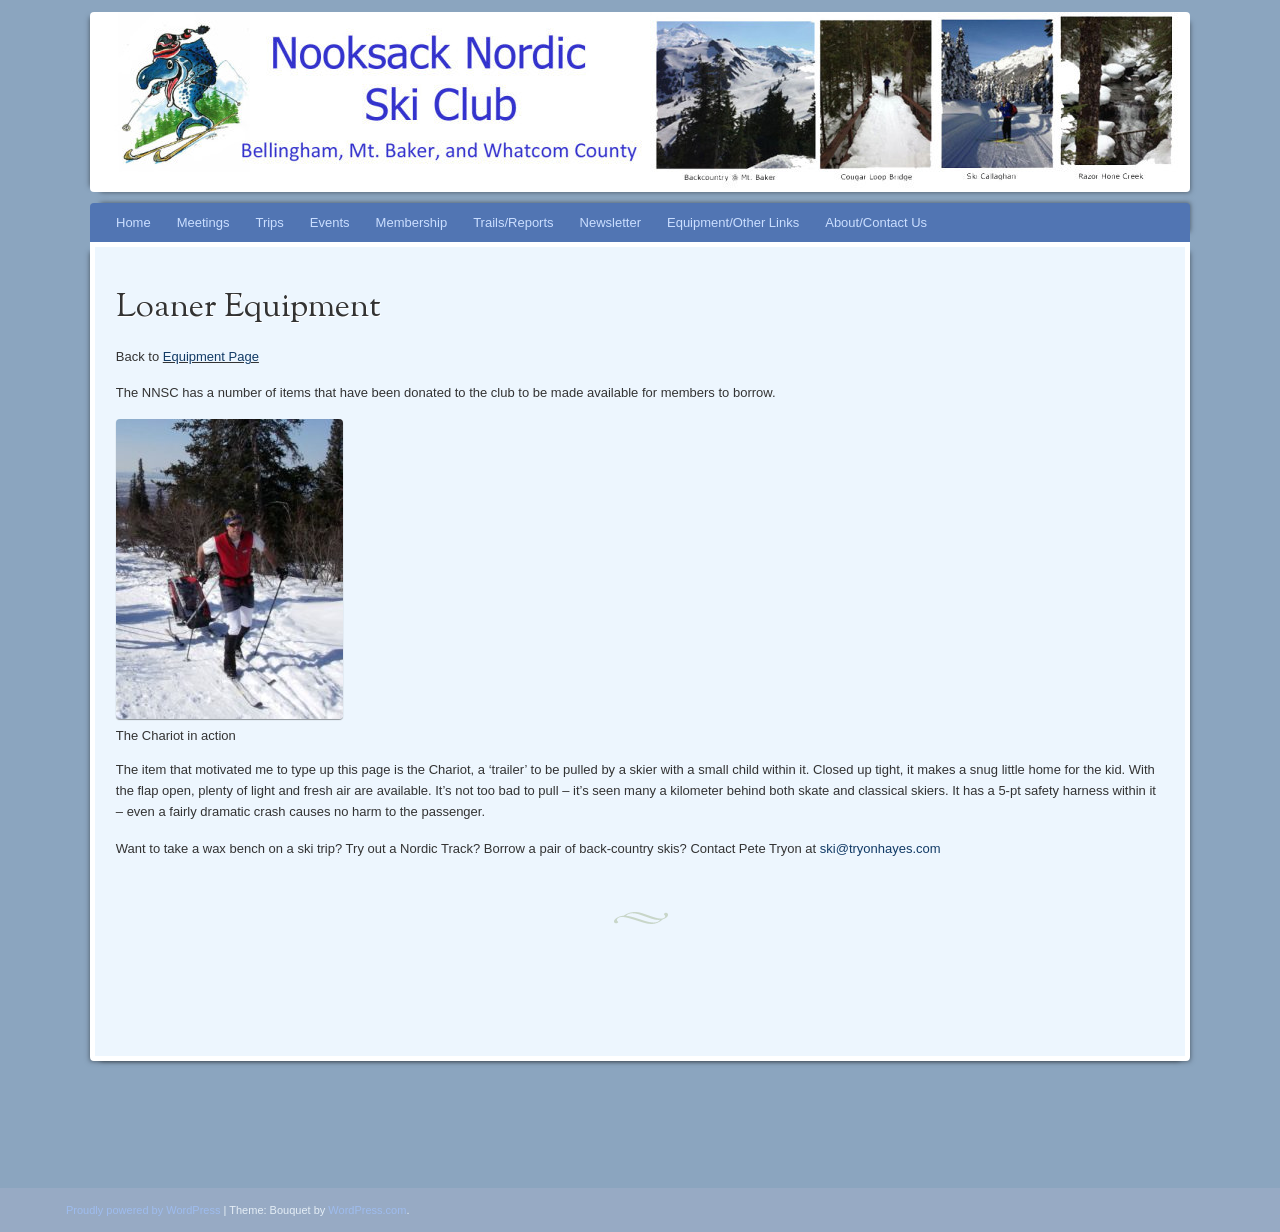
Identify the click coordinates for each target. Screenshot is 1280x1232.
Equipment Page (211, 356)
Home (133, 222)
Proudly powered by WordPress (143, 1210)
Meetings (203, 222)
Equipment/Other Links (733, 222)
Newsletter (610, 222)
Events (330, 222)
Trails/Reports (513, 222)
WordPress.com (367, 1210)
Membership (412, 222)
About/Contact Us (876, 222)
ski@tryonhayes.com (880, 848)
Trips (269, 222)
